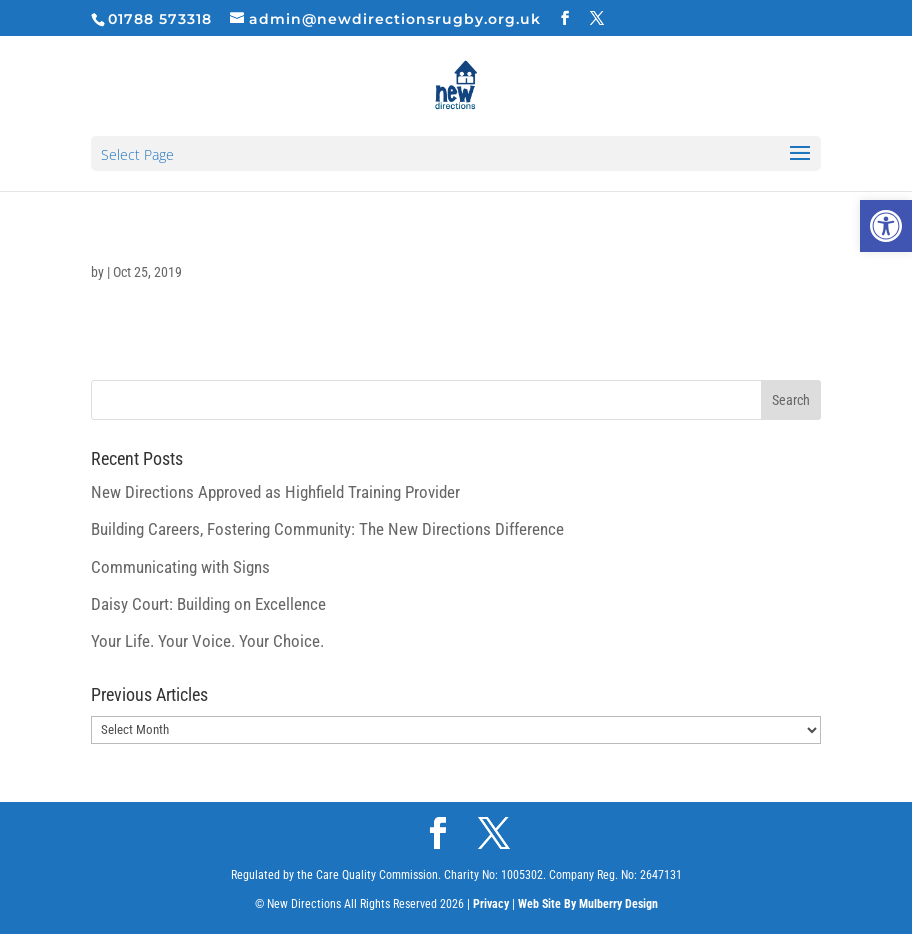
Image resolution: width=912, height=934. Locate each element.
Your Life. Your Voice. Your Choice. (207, 641)
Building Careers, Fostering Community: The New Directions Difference (327, 529)
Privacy (491, 904)
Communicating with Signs (180, 567)
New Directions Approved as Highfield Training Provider (275, 492)
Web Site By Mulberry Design (588, 904)
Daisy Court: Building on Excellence (208, 604)
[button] (886, 226)
